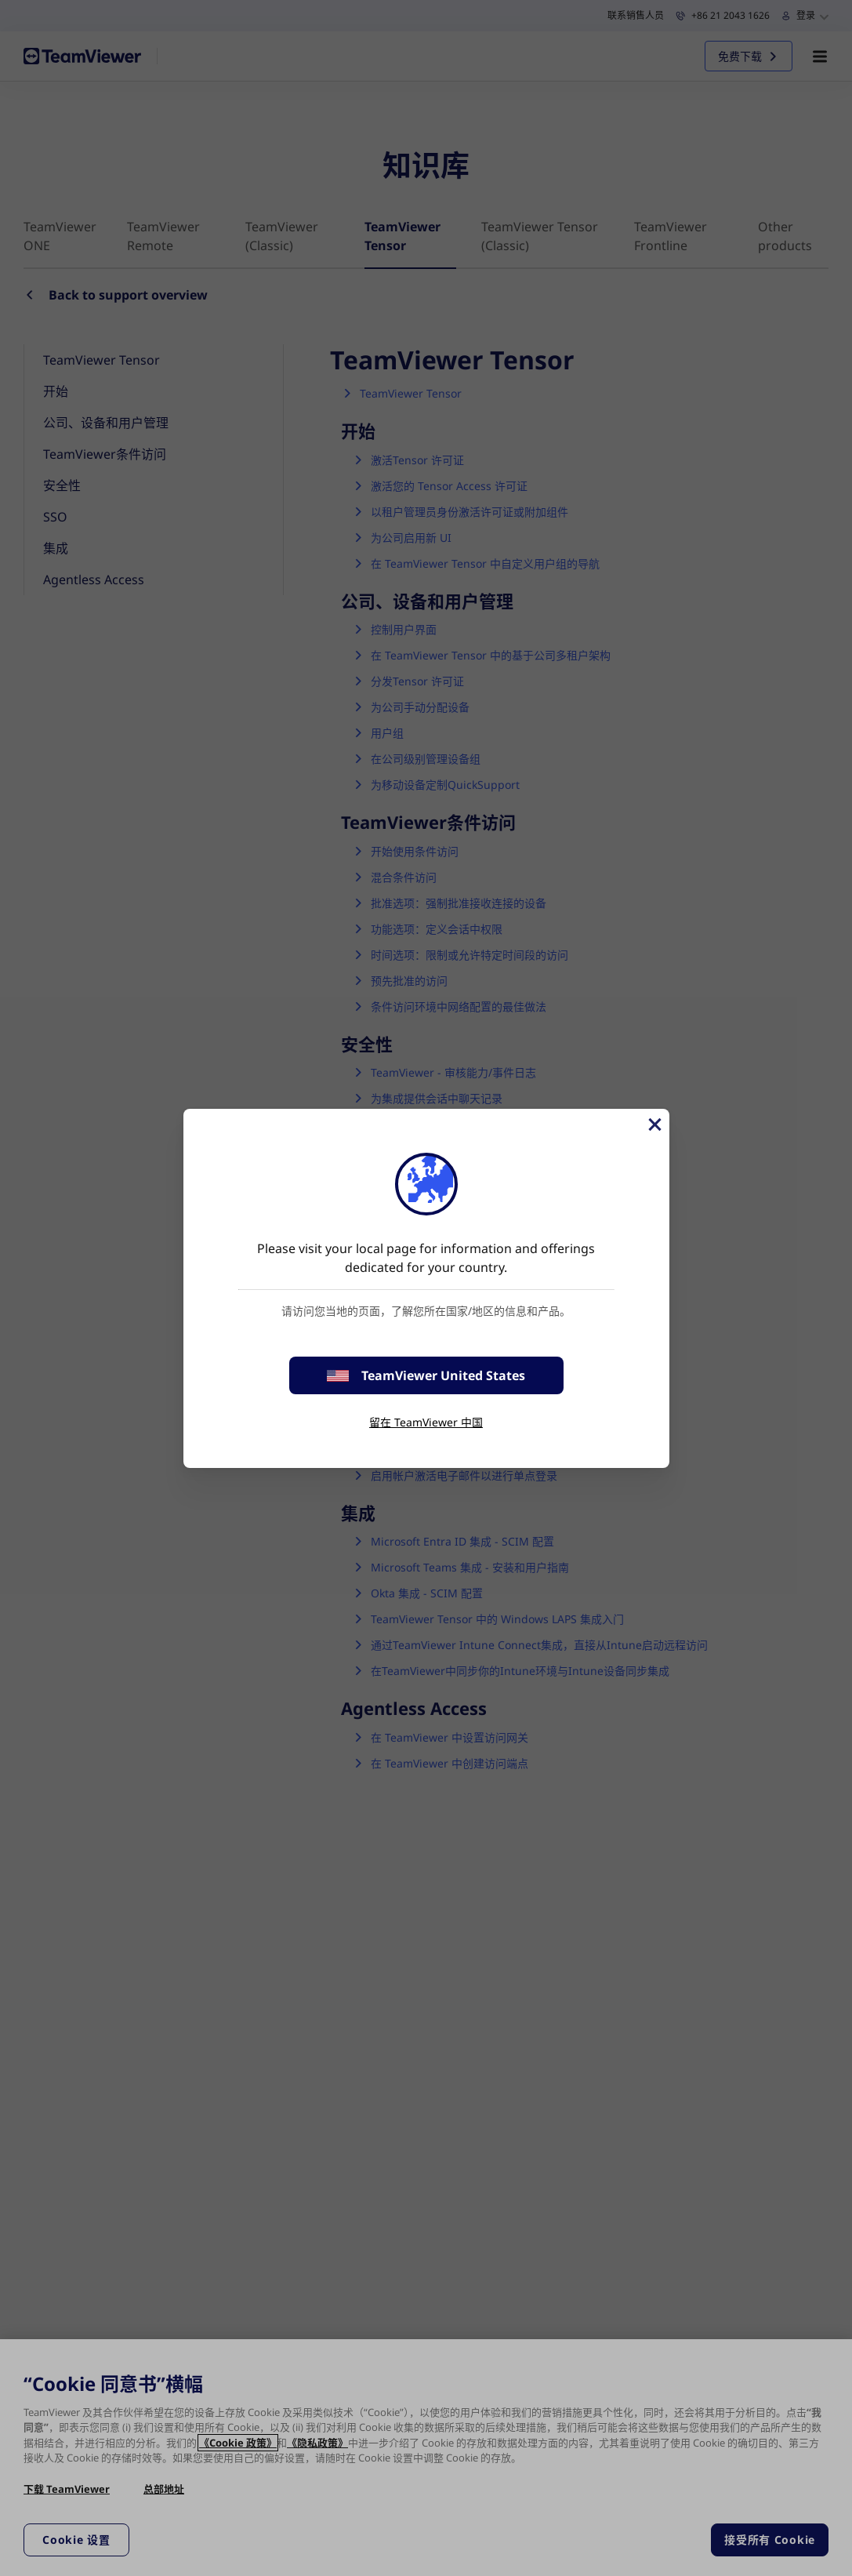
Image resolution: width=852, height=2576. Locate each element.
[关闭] (653, 1124)
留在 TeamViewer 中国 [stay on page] (426, 1422)
